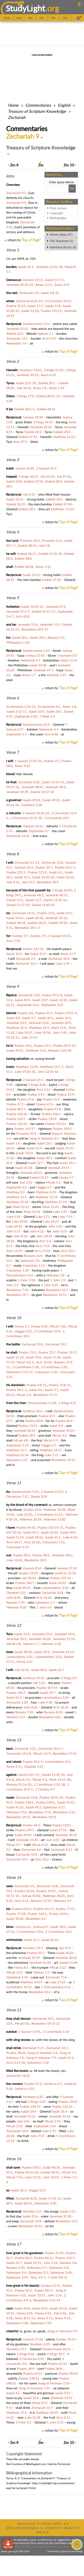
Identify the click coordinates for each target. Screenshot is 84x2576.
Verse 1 (12, 250)
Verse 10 (13, 1317)
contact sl (51, 2528)
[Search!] (72, 188)
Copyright (56, 213)
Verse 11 (13, 1483)
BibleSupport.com (36, 2464)
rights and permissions (21, 2528)
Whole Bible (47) (61, 234)
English (64, 105)
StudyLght (25, 8)
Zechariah (17, 117)
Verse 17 (13, 2244)
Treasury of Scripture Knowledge (37, 111)
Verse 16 (13, 2159)
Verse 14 (13, 1877)
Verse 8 (12, 854)
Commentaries (38, 105)
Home (13, 105)
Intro (10, 176)
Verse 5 (12, 598)
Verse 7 (12, 752)
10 (69, 165)
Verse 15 (13, 2010)
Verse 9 (12, 986)
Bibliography (58, 218)
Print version (58, 208)
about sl (70, 2528)
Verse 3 (12, 459)
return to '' (23, 240)
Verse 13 (13, 1740)
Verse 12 (13, 1625)
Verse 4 (12, 532)
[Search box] (57, 188)
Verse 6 (12, 698)
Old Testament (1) (61, 241)
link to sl (42, 2532)
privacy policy (51, 2523)
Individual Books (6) (63, 247)
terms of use (26, 2523)
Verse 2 (12, 361)
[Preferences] (79, 18)
